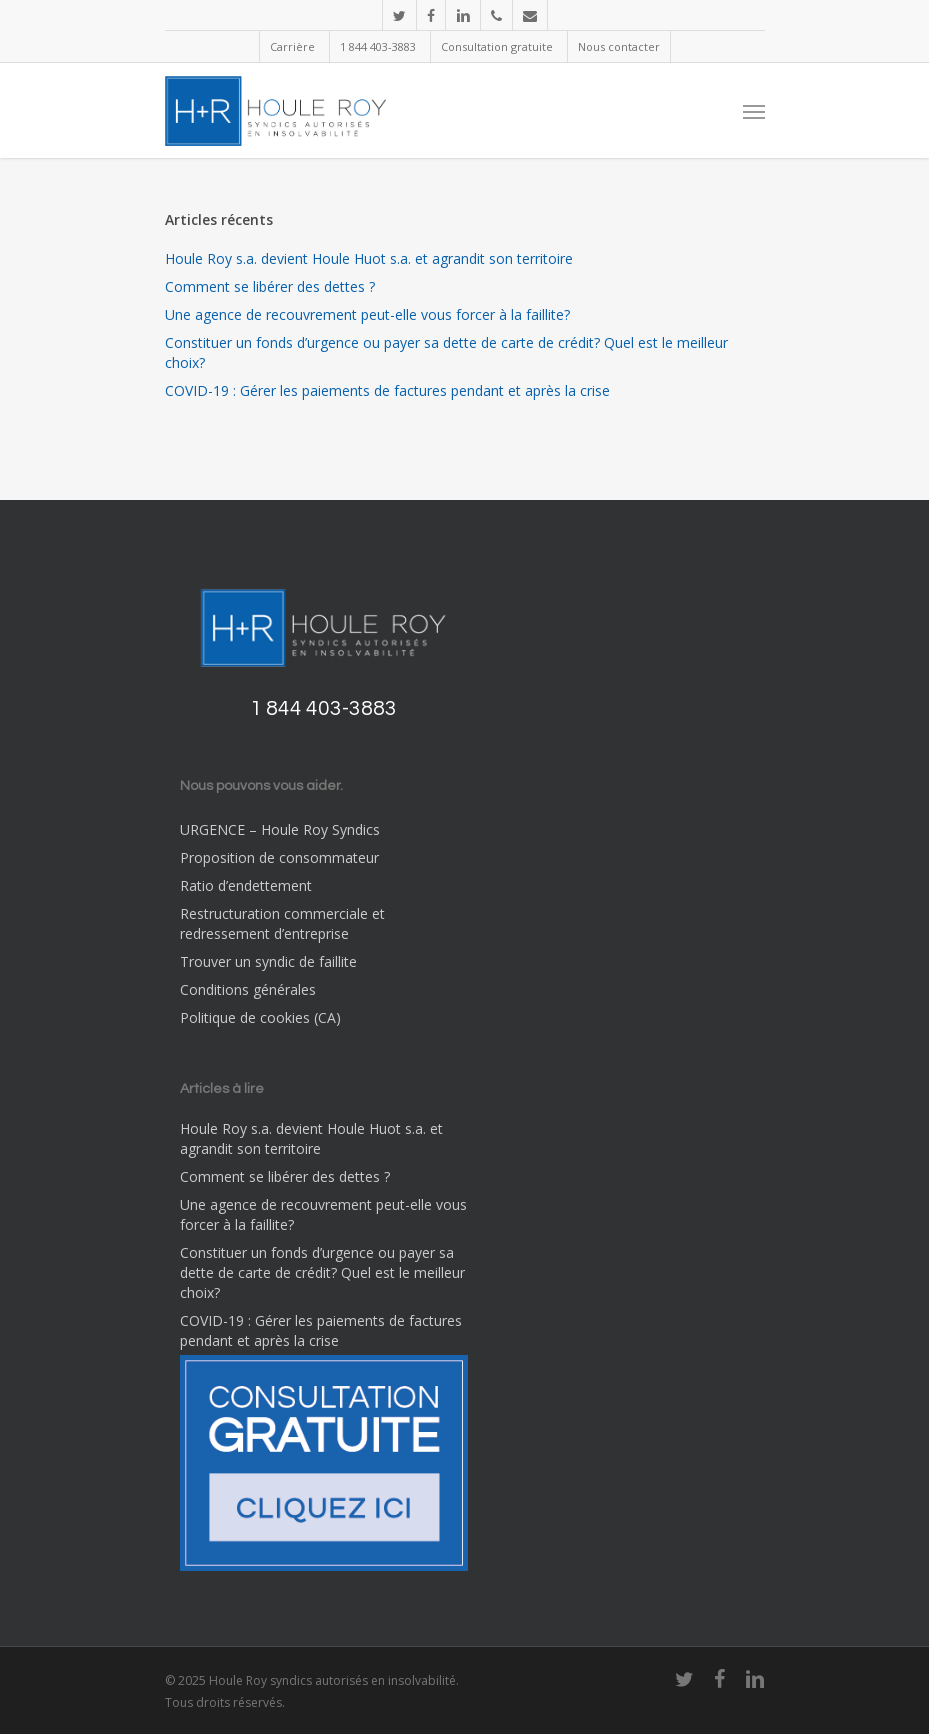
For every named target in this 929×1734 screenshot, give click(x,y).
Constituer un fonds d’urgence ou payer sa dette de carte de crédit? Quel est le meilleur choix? (446, 352)
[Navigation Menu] (754, 111)
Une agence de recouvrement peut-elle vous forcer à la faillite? (367, 314)
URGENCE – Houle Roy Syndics (280, 829)
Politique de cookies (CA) (260, 1017)
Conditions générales (248, 989)
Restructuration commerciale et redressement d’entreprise (282, 923)
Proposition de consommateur (279, 857)
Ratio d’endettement (246, 885)
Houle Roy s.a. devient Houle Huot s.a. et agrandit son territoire (369, 258)
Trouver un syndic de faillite (268, 961)
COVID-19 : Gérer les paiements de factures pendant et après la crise (387, 390)
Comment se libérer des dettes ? (270, 286)
